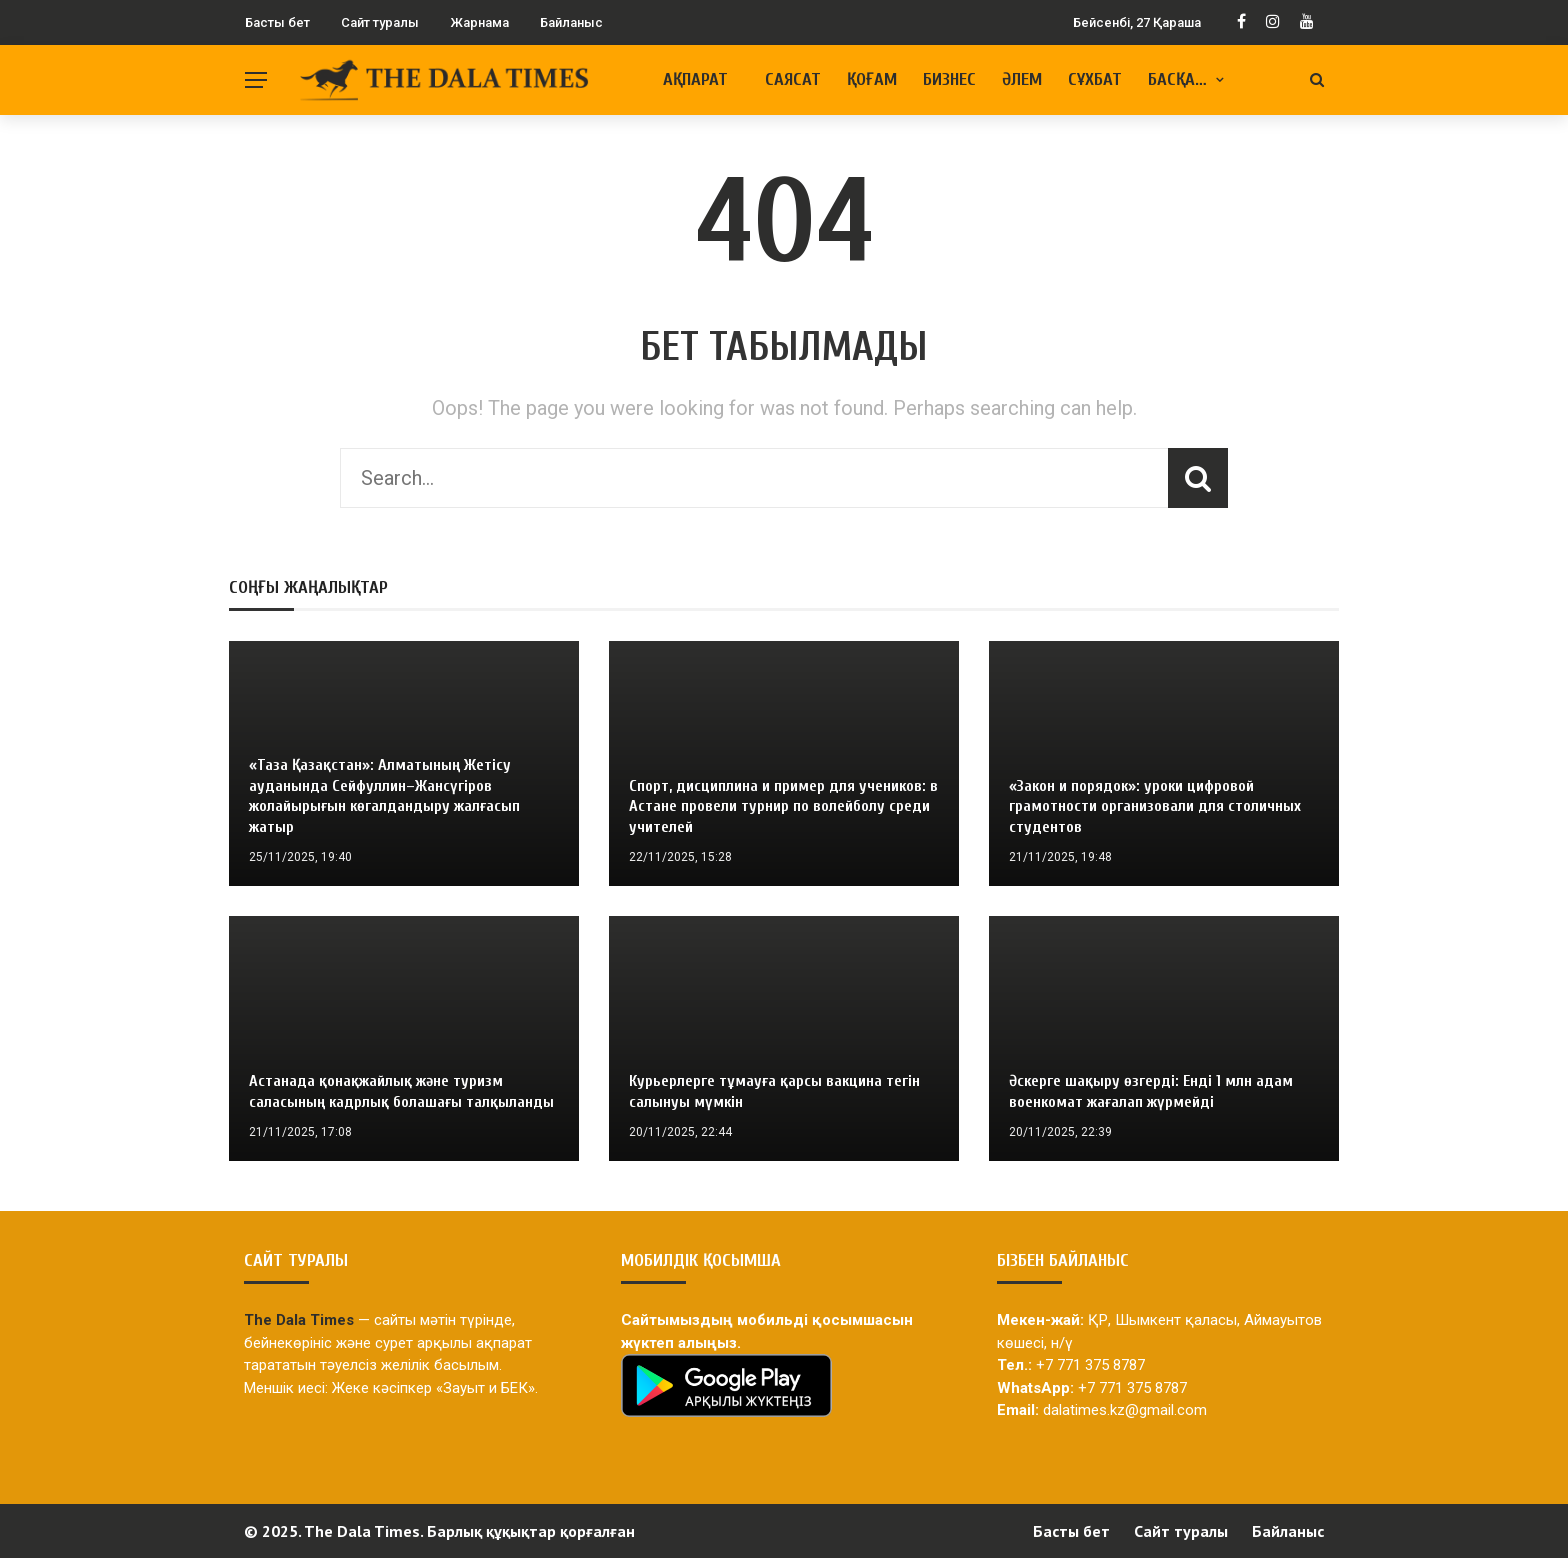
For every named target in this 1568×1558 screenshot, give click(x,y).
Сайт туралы (380, 22)
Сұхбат (1095, 79)
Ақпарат (695, 79)
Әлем (1022, 79)
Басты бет (277, 22)
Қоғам (872, 79)
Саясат (793, 79)
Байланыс (571, 22)
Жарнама (479, 22)
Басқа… (1177, 79)
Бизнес (949, 79)
